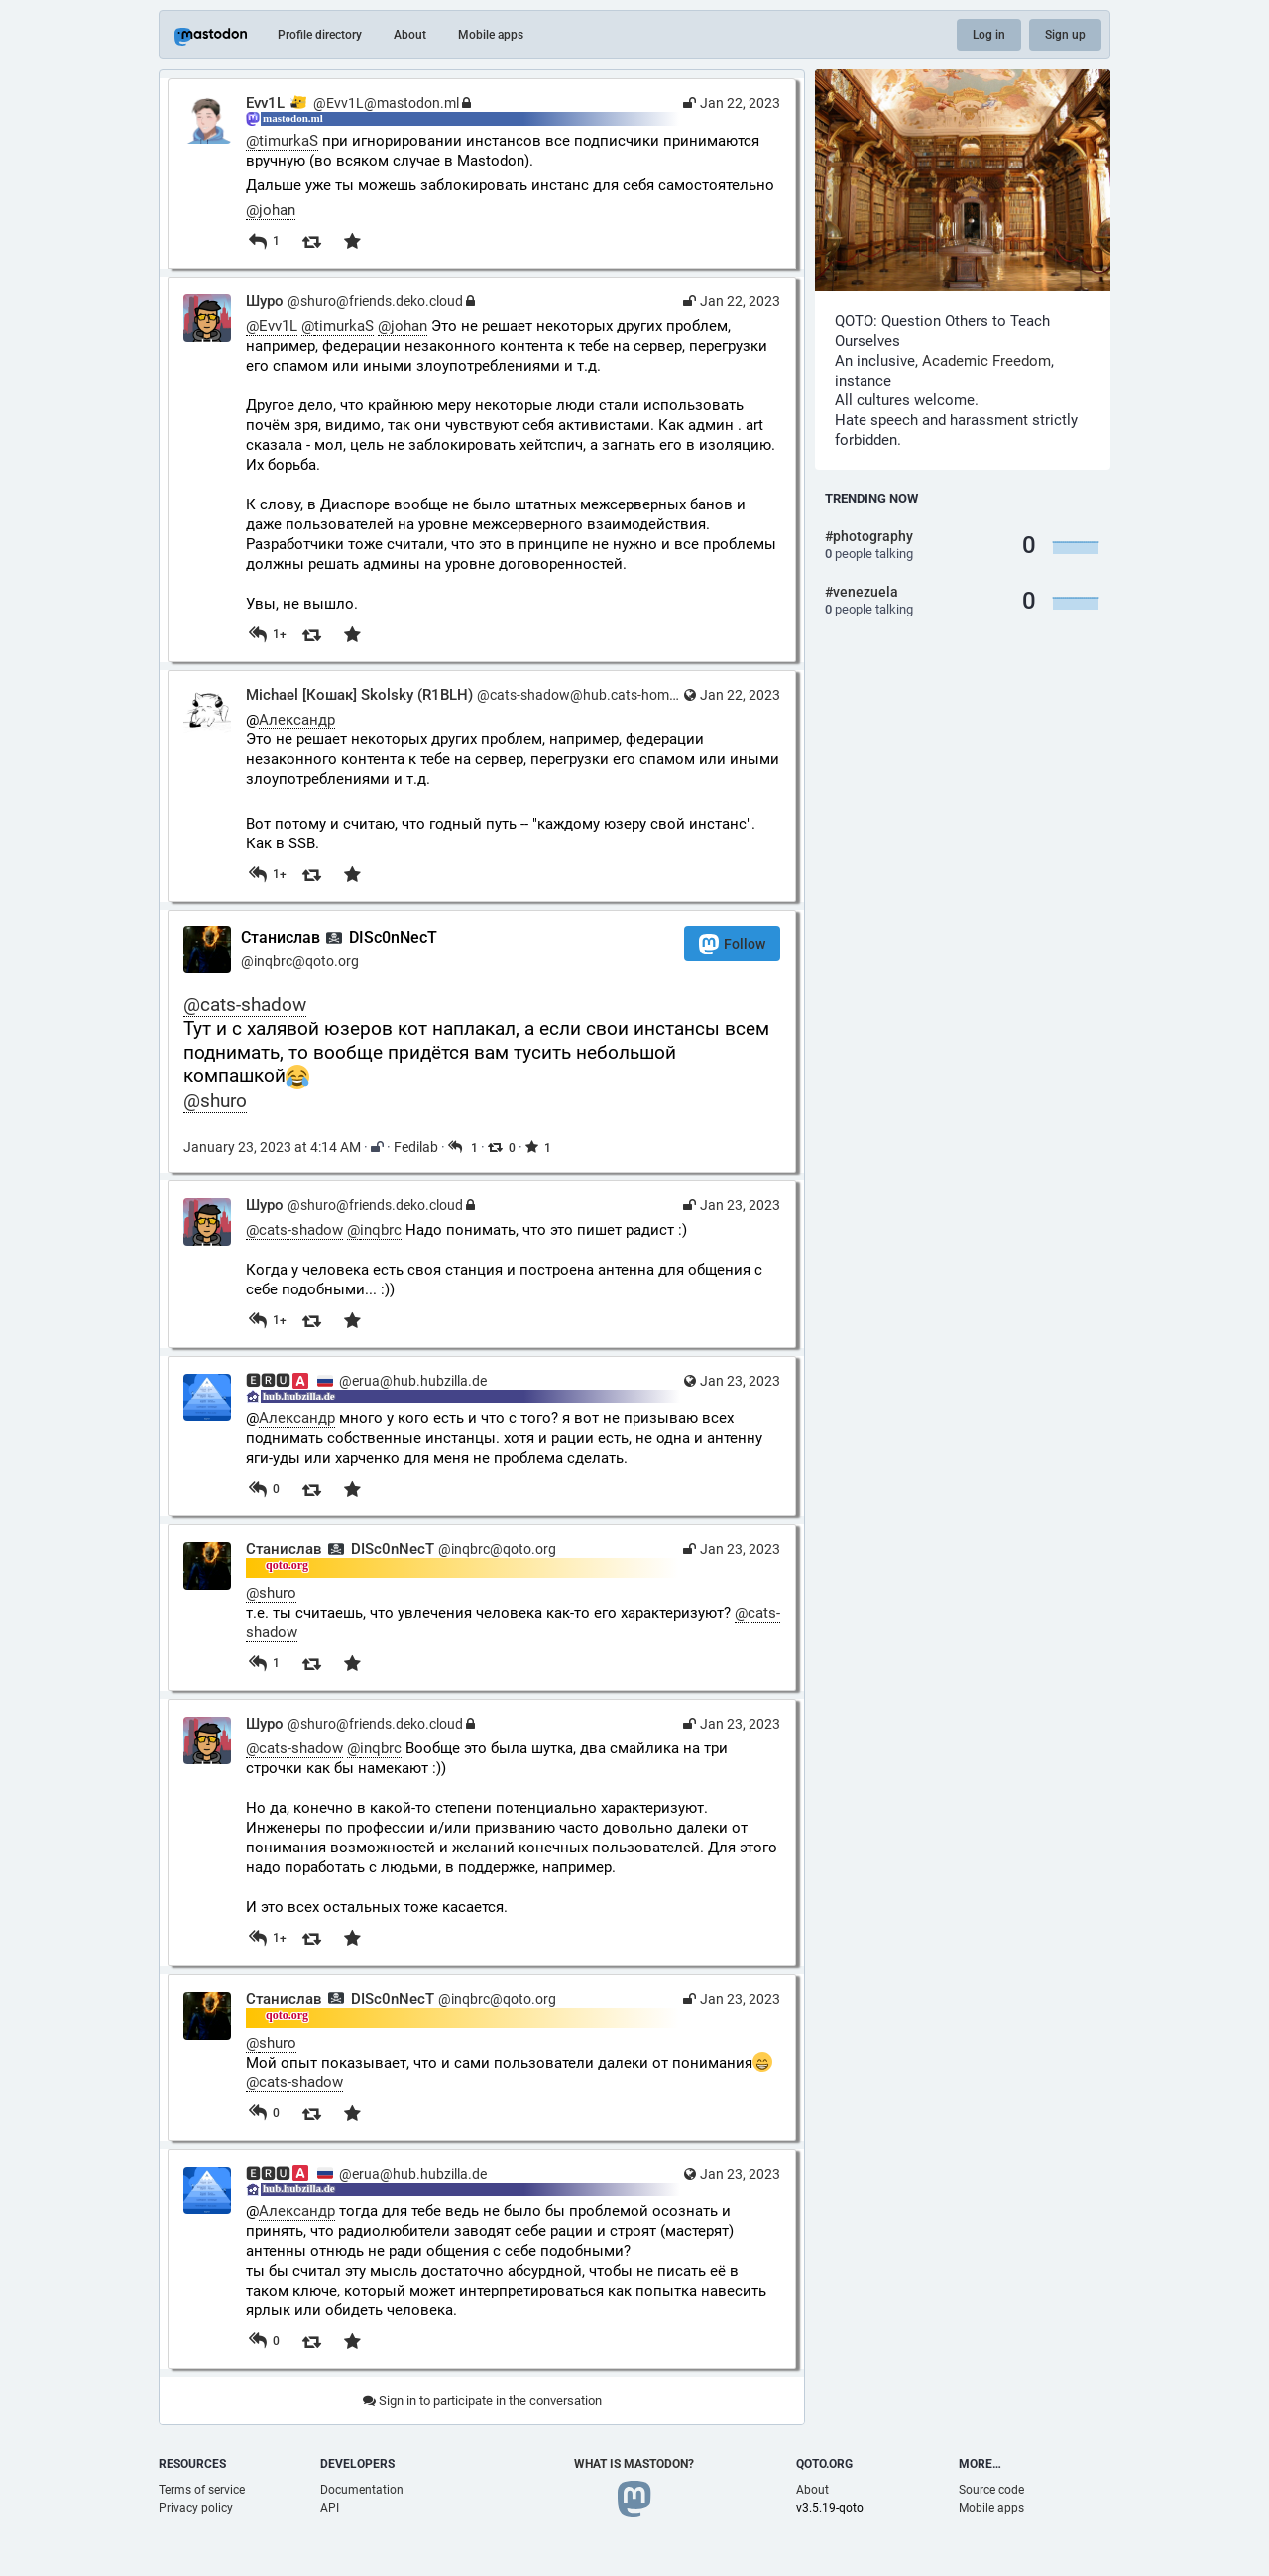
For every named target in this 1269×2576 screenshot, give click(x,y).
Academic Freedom (986, 361)
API (329, 2508)
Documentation (362, 2490)
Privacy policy (196, 2508)
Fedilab (416, 1147)
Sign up (1065, 35)
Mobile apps (490, 35)
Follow (732, 944)
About (410, 35)
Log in (989, 35)
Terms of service (202, 2490)
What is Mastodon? (634, 2464)
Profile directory (320, 35)
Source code (991, 2490)
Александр (297, 719)
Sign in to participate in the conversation (482, 2400)
